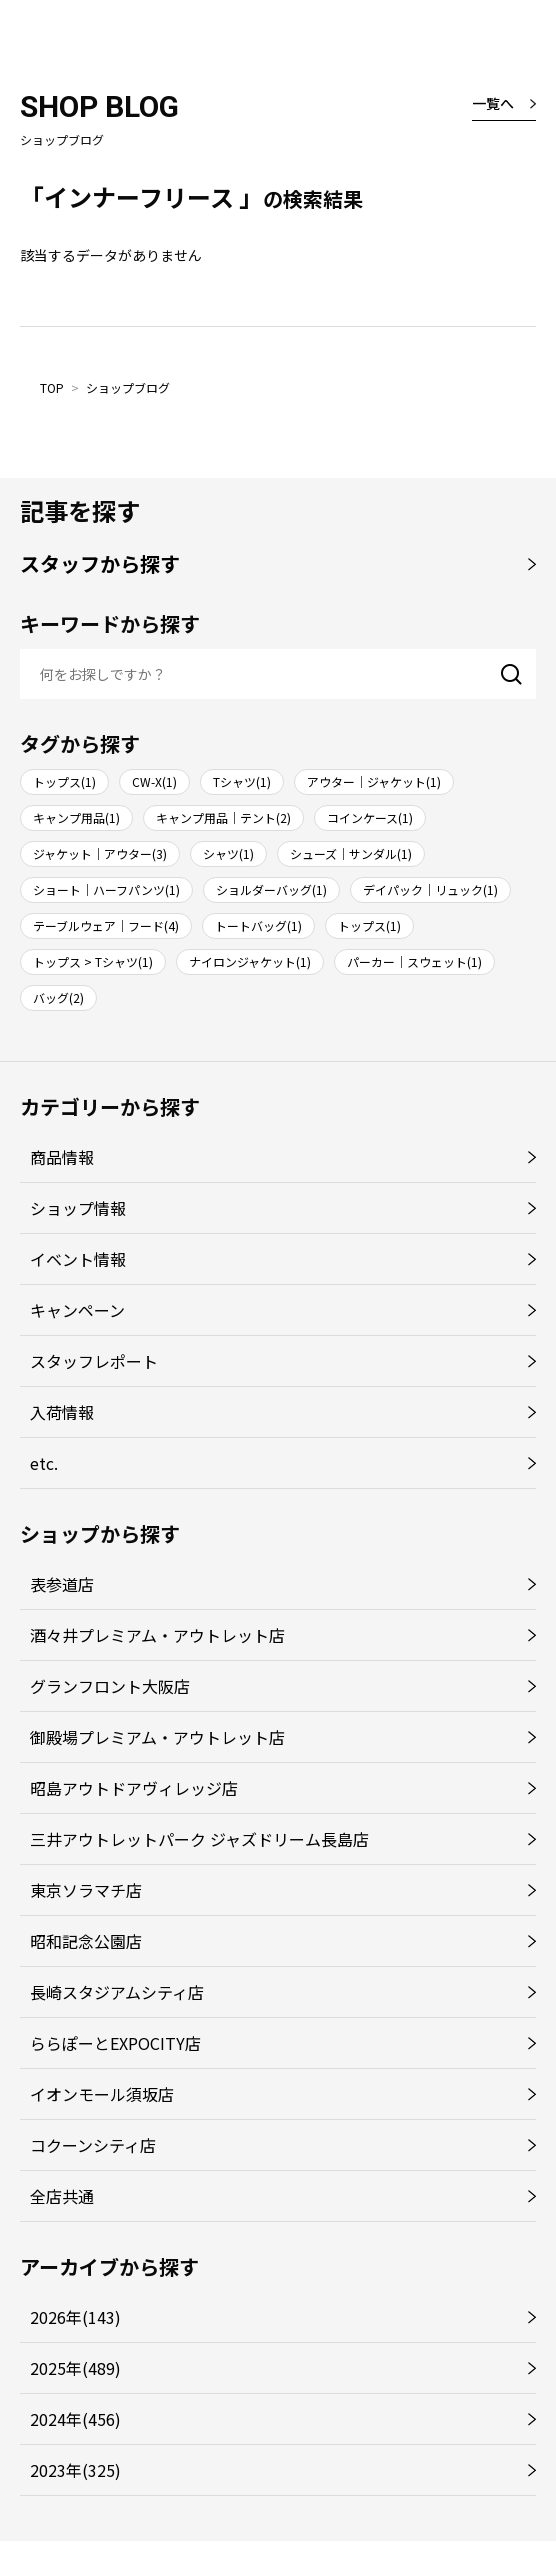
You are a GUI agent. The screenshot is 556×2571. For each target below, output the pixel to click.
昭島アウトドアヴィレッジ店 (134, 1788)
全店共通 (62, 2196)
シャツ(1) (228, 853)
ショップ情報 (78, 1208)
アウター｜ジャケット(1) (374, 781)
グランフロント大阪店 (110, 1686)
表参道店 (62, 1584)
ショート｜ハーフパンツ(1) (106, 889)
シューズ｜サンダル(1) (351, 853)
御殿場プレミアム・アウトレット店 (157, 1737)
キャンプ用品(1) (76, 817)
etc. (44, 1463)
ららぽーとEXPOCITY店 (115, 2043)
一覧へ (493, 103)
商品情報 (62, 1157)
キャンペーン (77, 1310)
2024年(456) (75, 2419)
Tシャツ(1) (242, 781)
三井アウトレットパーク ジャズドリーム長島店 (199, 1839)
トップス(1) (64, 781)
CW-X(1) (154, 781)
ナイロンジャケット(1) (250, 961)
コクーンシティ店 (93, 2145)
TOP (52, 387)
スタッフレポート (94, 1361)
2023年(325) (75, 2470)
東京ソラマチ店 (86, 1890)
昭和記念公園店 (86, 1941)
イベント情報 (78, 1259)
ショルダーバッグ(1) (271, 889)
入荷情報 (62, 1412)
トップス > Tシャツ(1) (93, 961)
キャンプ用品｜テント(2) (223, 817)
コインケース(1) (370, 817)
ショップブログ (128, 387)
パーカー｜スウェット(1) (414, 961)
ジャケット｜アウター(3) (100, 853)
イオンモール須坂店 (102, 2094)
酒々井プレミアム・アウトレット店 (157, 1635)
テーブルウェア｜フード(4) (106, 925)
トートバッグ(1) (258, 925)
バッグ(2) (58, 997)
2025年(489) (75, 2368)
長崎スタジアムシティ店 (117, 1992)
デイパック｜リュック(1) (430, 889)
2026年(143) (75, 2317)
